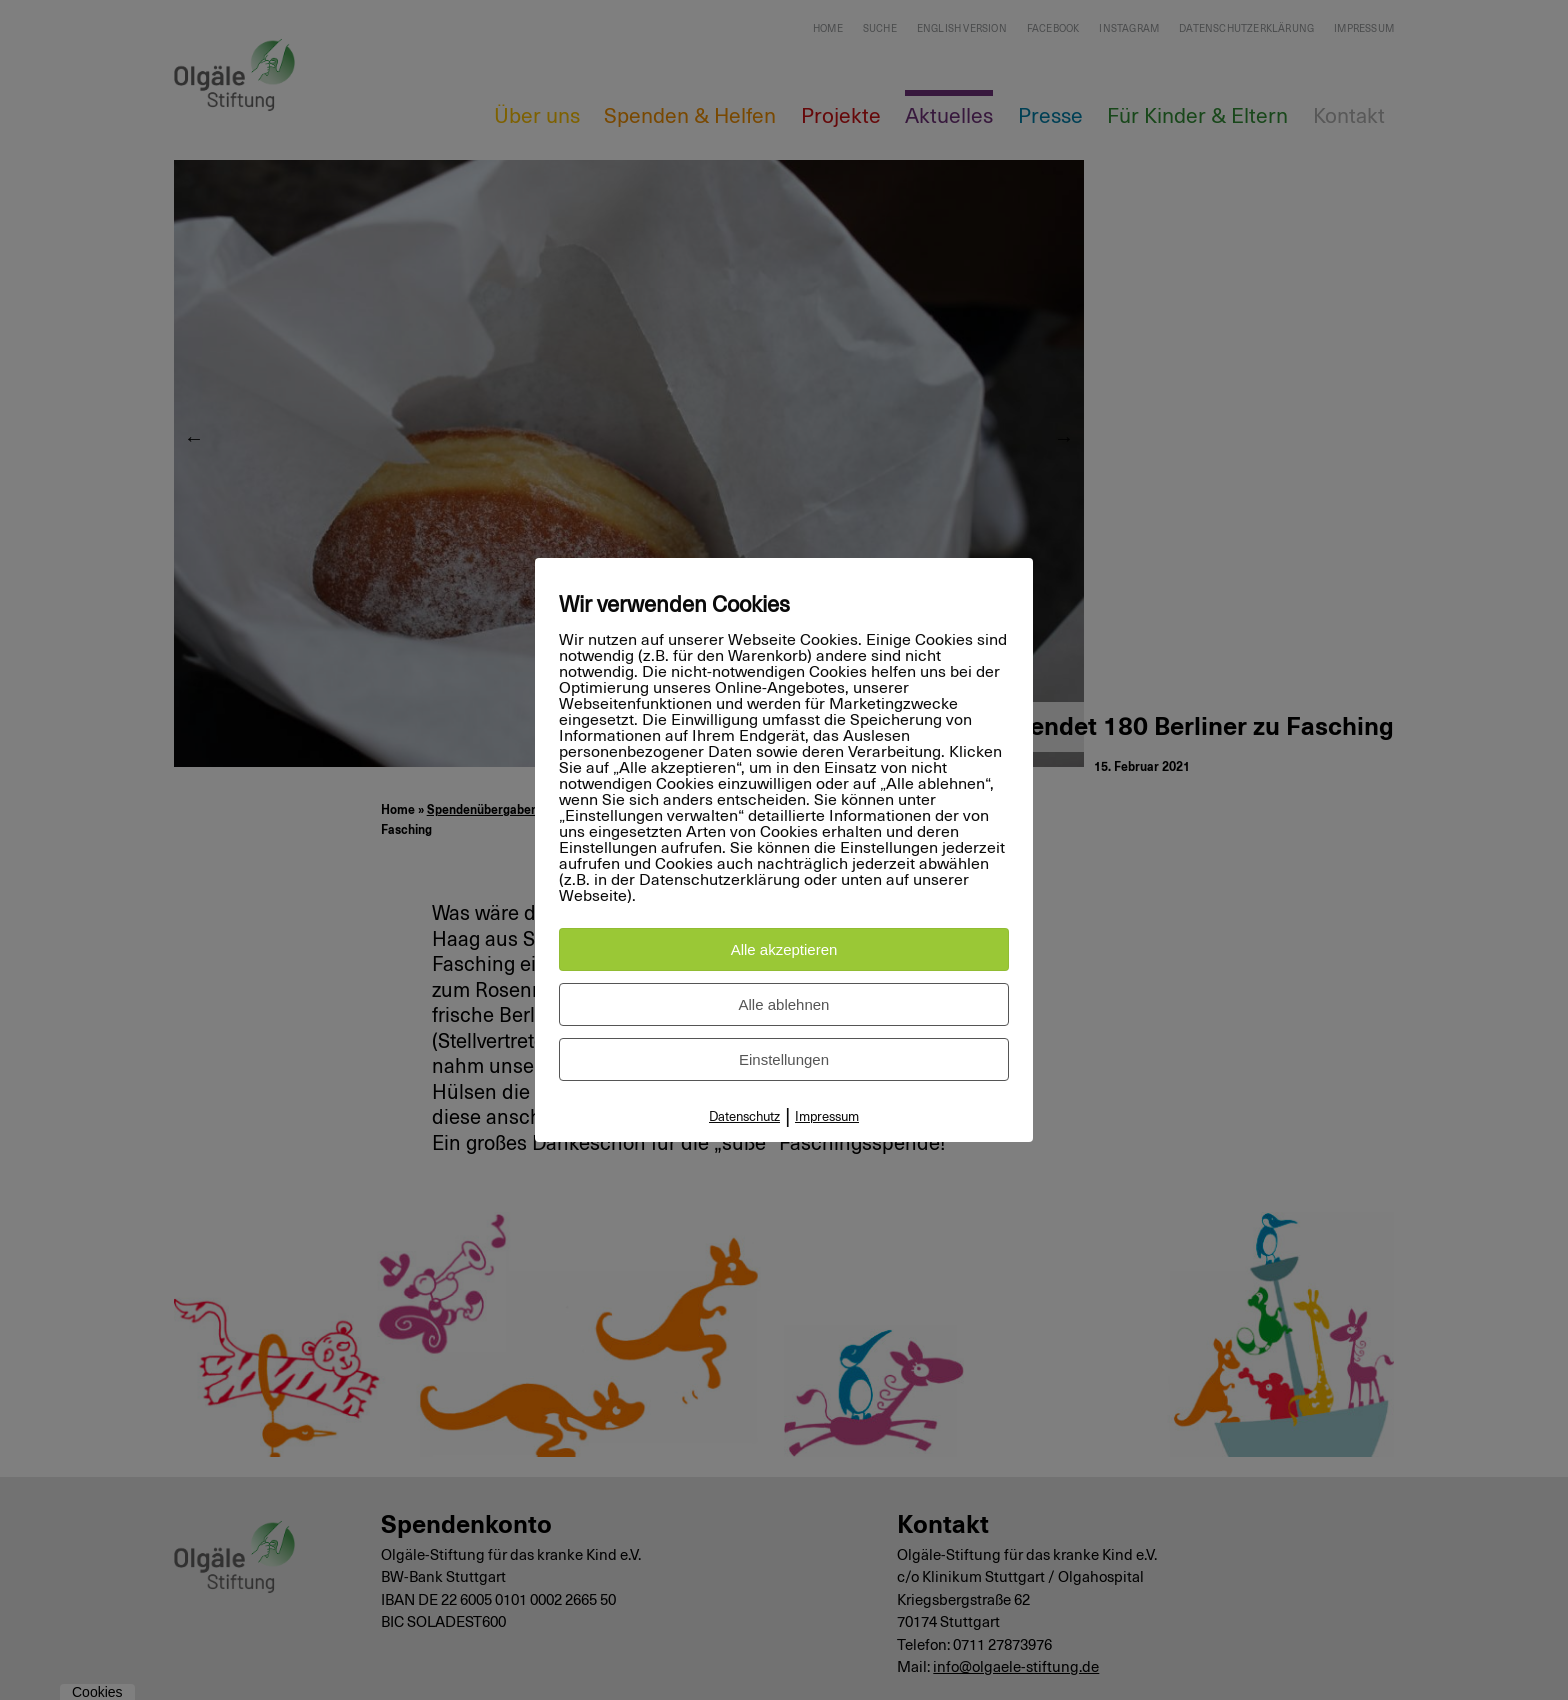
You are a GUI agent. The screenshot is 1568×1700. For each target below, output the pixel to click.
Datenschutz (744, 1117)
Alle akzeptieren (784, 949)
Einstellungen (784, 1059)
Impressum (827, 1117)
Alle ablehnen (784, 1004)
